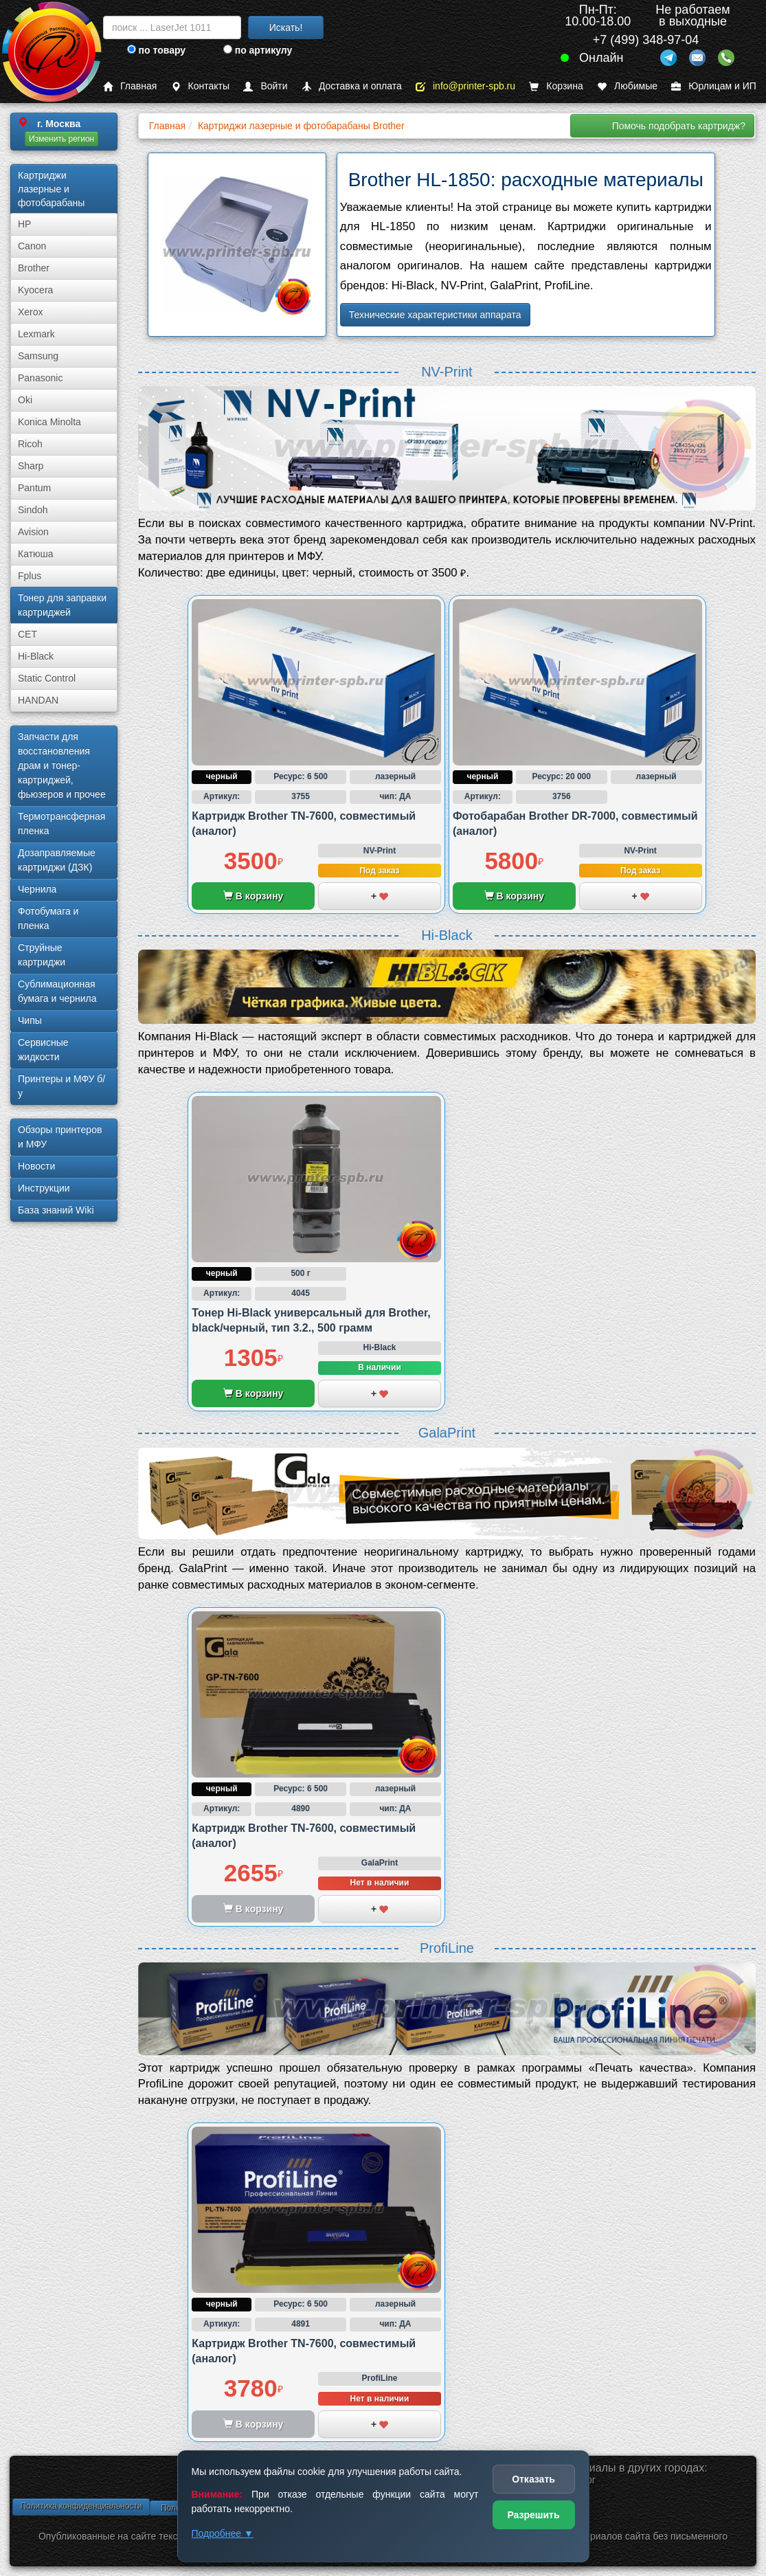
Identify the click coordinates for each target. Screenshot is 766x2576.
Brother (33, 267)
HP (24, 224)
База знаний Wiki (56, 1210)
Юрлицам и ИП (713, 86)
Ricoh (30, 443)
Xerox (30, 311)
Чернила (37, 889)
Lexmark (36, 333)
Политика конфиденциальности (81, 2506)
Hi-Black (36, 656)
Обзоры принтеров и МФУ (60, 1137)
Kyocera (35, 289)
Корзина (556, 86)
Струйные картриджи (41, 954)
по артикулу (258, 50)
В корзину (253, 896)
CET (27, 634)
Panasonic (40, 377)
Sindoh (33, 509)
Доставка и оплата (352, 86)
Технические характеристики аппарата (435, 314)
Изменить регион (61, 139)
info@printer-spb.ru (465, 86)
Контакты (200, 86)
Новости (36, 1166)
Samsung (38, 355)
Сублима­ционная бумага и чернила (57, 991)
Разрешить (533, 2514)
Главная (130, 86)
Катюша (36, 553)
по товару (156, 50)
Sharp (30, 465)
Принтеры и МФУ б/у (61, 1086)
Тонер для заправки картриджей (62, 605)
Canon (32, 245)
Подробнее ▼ (223, 2533)
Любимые (627, 86)
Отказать (533, 2479)
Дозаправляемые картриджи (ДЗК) (56, 860)
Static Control (47, 678)
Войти (265, 86)
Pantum (34, 487)
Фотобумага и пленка (48, 918)
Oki (25, 399)
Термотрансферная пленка (61, 823)
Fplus (29, 575)
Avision (33, 531)
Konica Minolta (49, 421)
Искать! (286, 27)
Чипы (30, 1020)
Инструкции (44, 1188)
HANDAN (38, 700)
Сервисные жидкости (43, 1049)
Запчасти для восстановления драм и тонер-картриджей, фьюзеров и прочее (62, 765)
